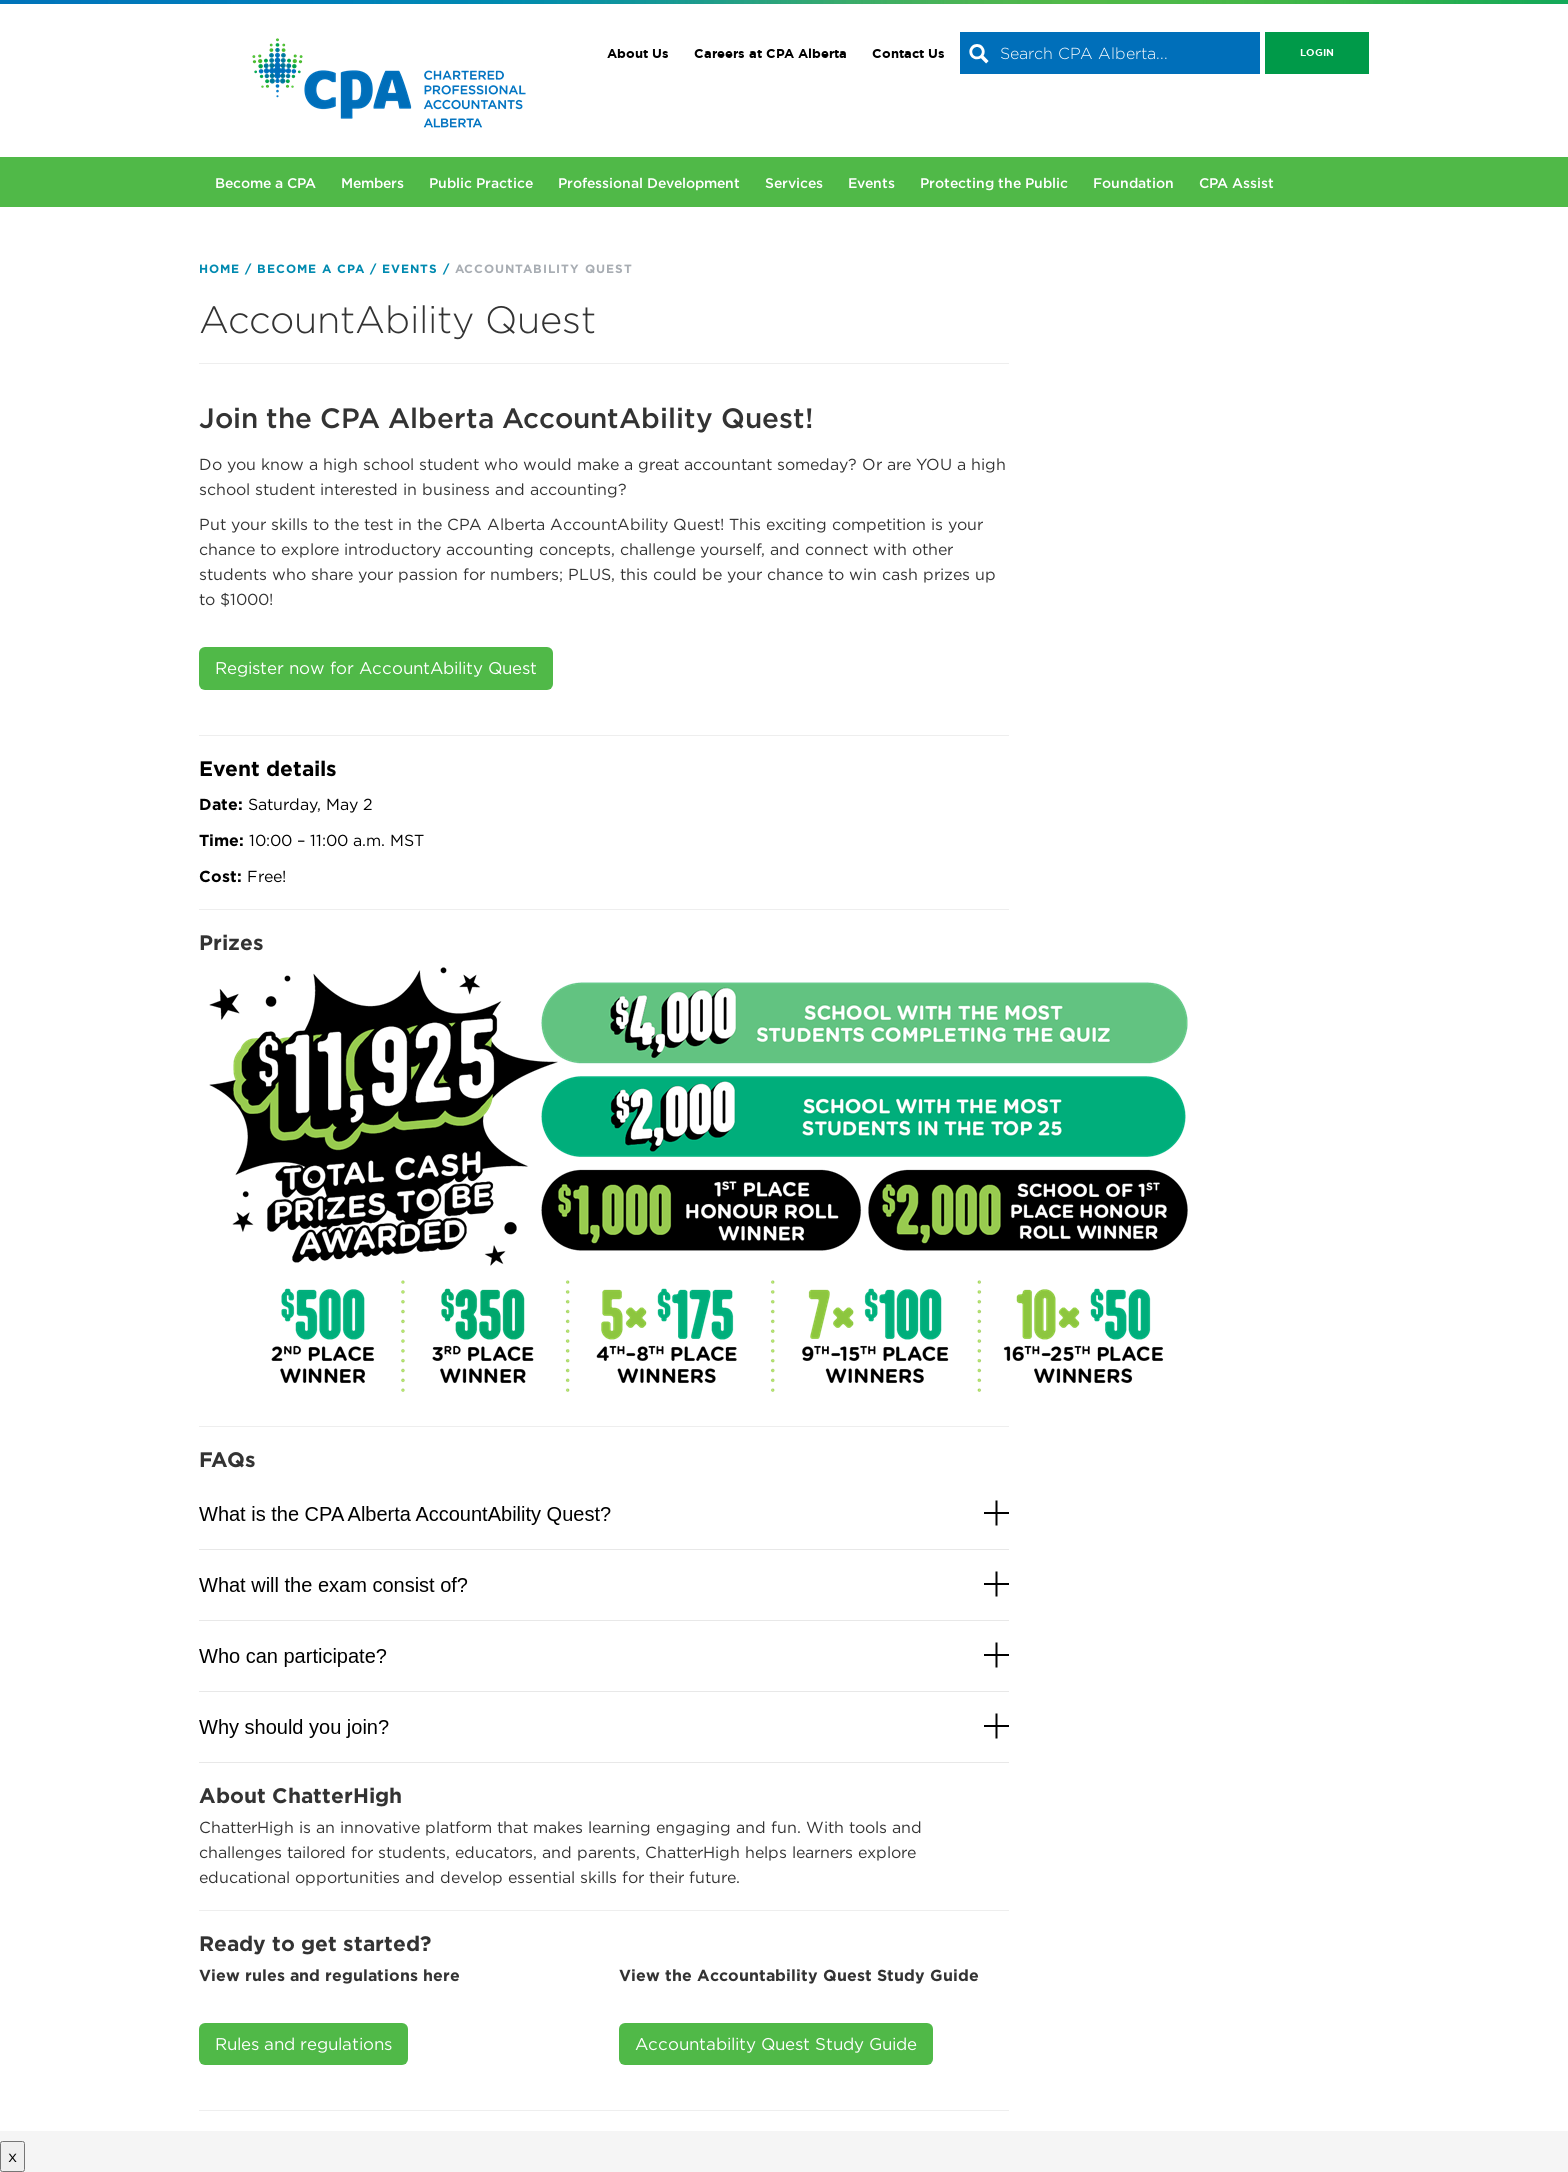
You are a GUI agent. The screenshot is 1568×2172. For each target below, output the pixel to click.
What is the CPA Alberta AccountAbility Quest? (405, 1514)
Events (871, 183)
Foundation (1133, 183)
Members (372, 183)
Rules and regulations (303, 2044)
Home (219, 268)
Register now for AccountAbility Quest (376, 668)
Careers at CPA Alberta (770, 53)
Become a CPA (265, 183)
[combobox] (1110, 53)
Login (1317, 52)
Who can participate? (293, 1656)
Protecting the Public (994, 183)
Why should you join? (294, 1727)
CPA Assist (1236, 183)
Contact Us (908, 53)
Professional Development (649, 183)
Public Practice (481, 183)
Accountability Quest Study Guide (776, 2044)
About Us (638, 53)
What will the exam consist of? (333, 1585)
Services (794, 183)
